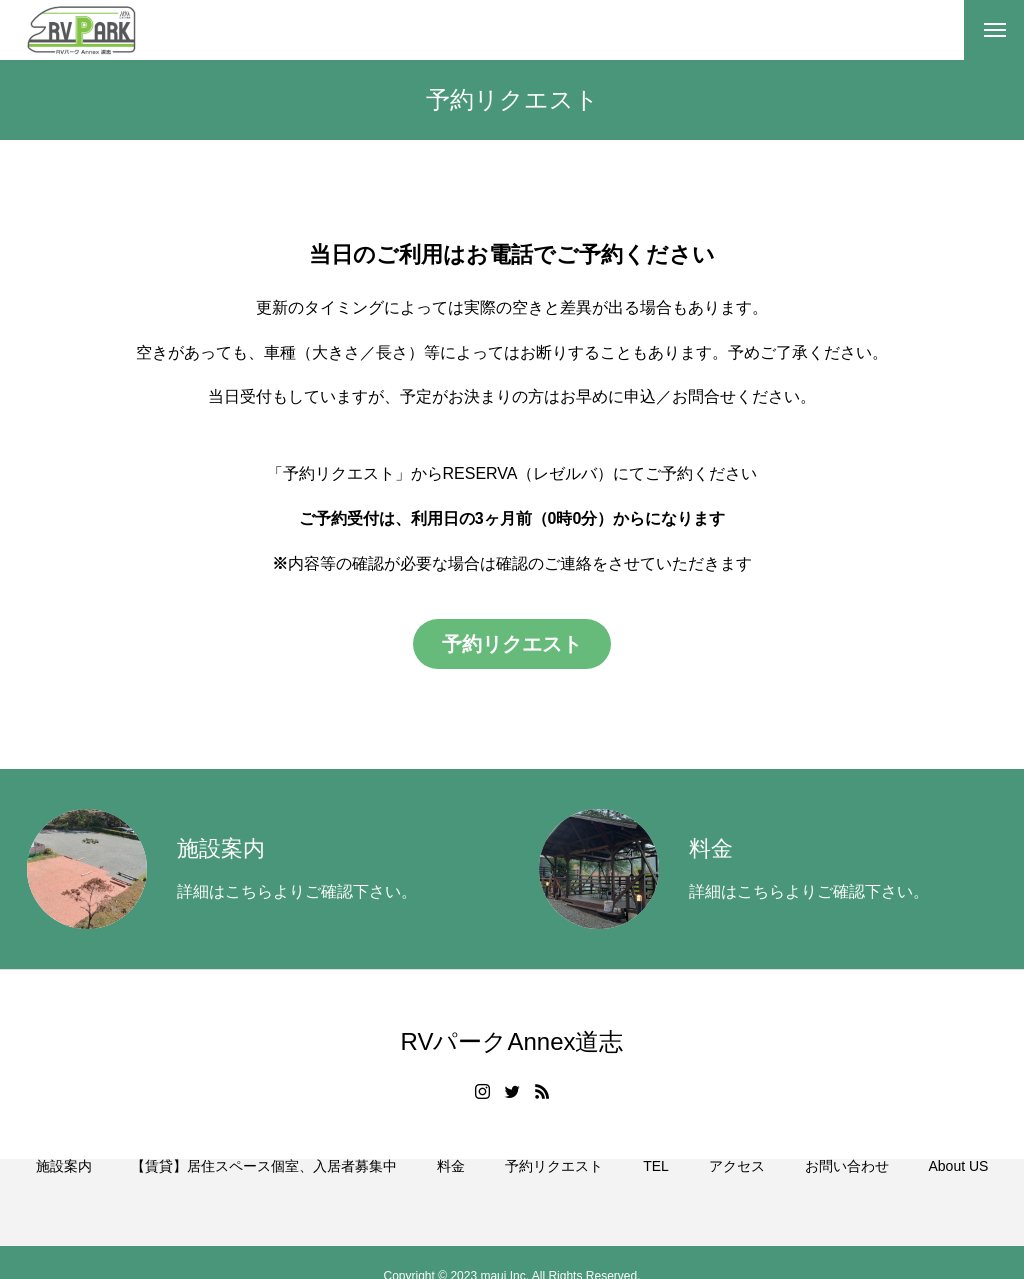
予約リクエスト (554, 1189)
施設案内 (64, 1189)
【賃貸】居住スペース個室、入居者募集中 (264, 1189)
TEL (656, 1189)
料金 (451, 1189)
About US (958, 1189)
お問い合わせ (847, 1189)
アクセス (737, 1189)
